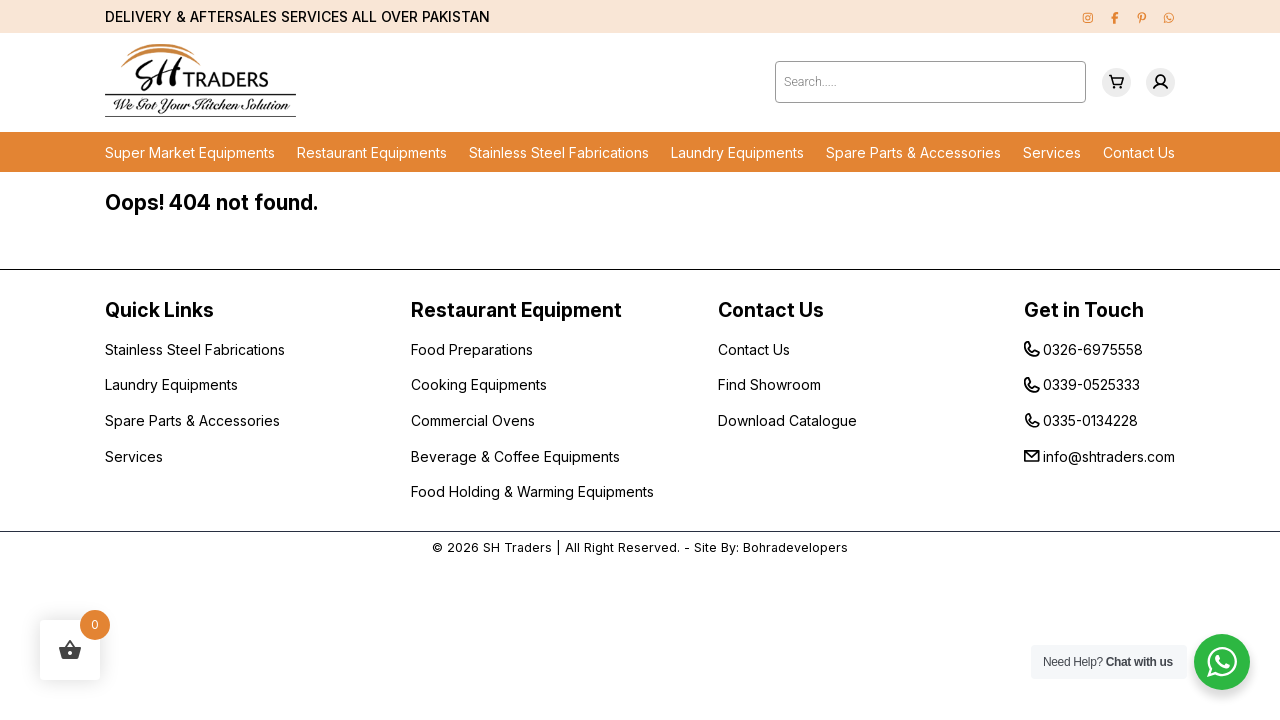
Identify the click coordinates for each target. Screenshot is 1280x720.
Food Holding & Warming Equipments (532, 491)
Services (1052, 152)
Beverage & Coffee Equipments (515, 456)
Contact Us (1139, 152)
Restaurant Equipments (372, 152)
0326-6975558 (1093, 349)
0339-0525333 (1091, 384)
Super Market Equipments (190, 152)
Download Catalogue (787, 420)
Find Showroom (769, 384)
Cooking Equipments (479, 384)
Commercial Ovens (473, 420)
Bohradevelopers (795, 547)
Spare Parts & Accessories (913, 152)
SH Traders (517, 547)
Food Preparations (472, 349)
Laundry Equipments (737, 152)
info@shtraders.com (1109, 456)
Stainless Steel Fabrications (559, 152)
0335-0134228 (1090, 420)
